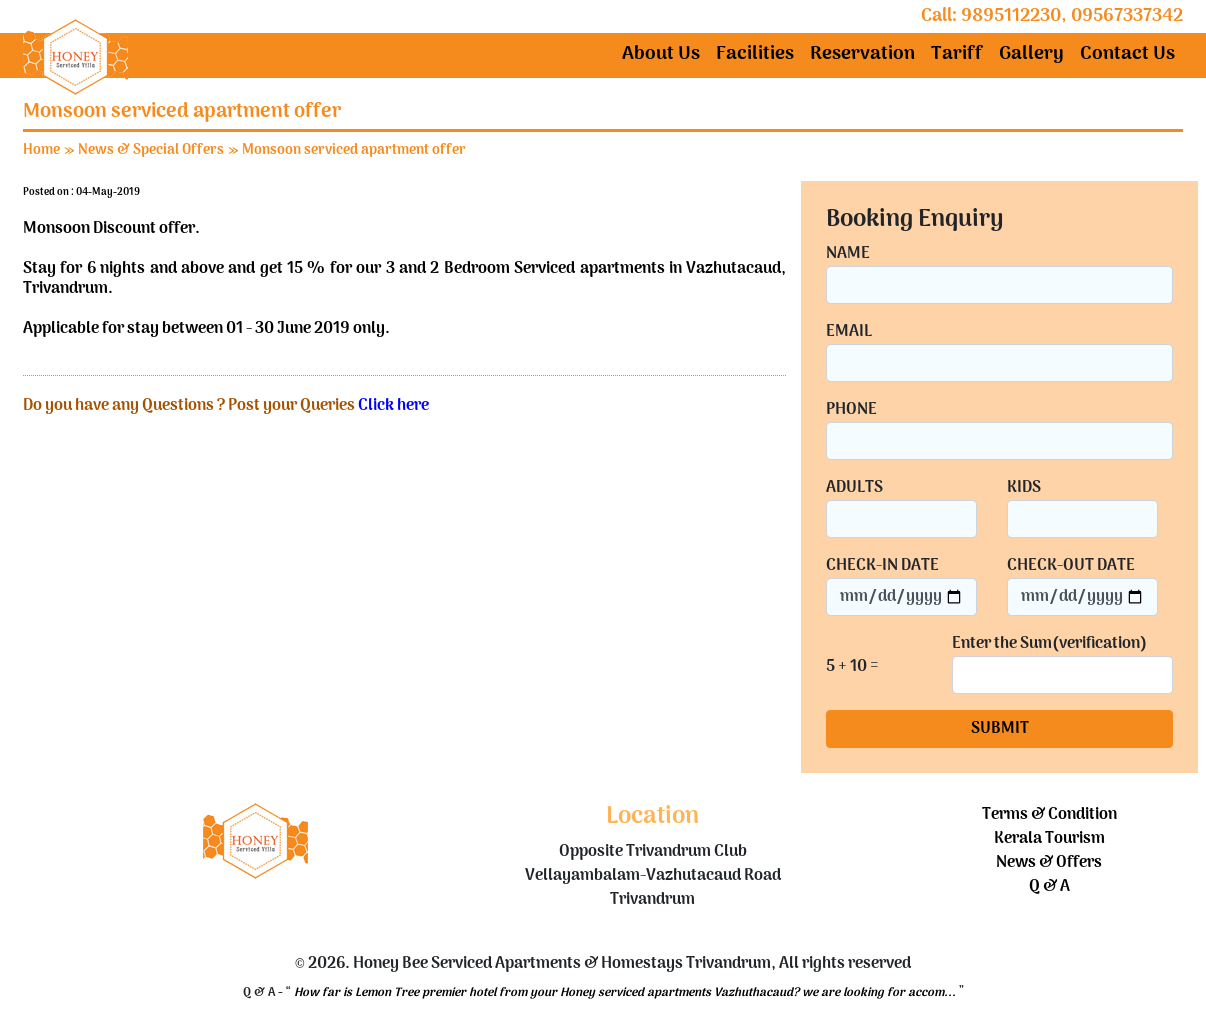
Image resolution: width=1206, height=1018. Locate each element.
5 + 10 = (852, 667)
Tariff (957, 54)
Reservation (862, 54)
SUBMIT (1000, 729)
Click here (393, 406)
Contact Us (1127, 54)
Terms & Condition (1049, 815)
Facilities (755, 54)
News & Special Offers (151, 150)
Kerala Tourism (1049, 839)
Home (41, 150)
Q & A (1049, 887)
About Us (661, 54)
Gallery (1031, 54)
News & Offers (1049, 863)
